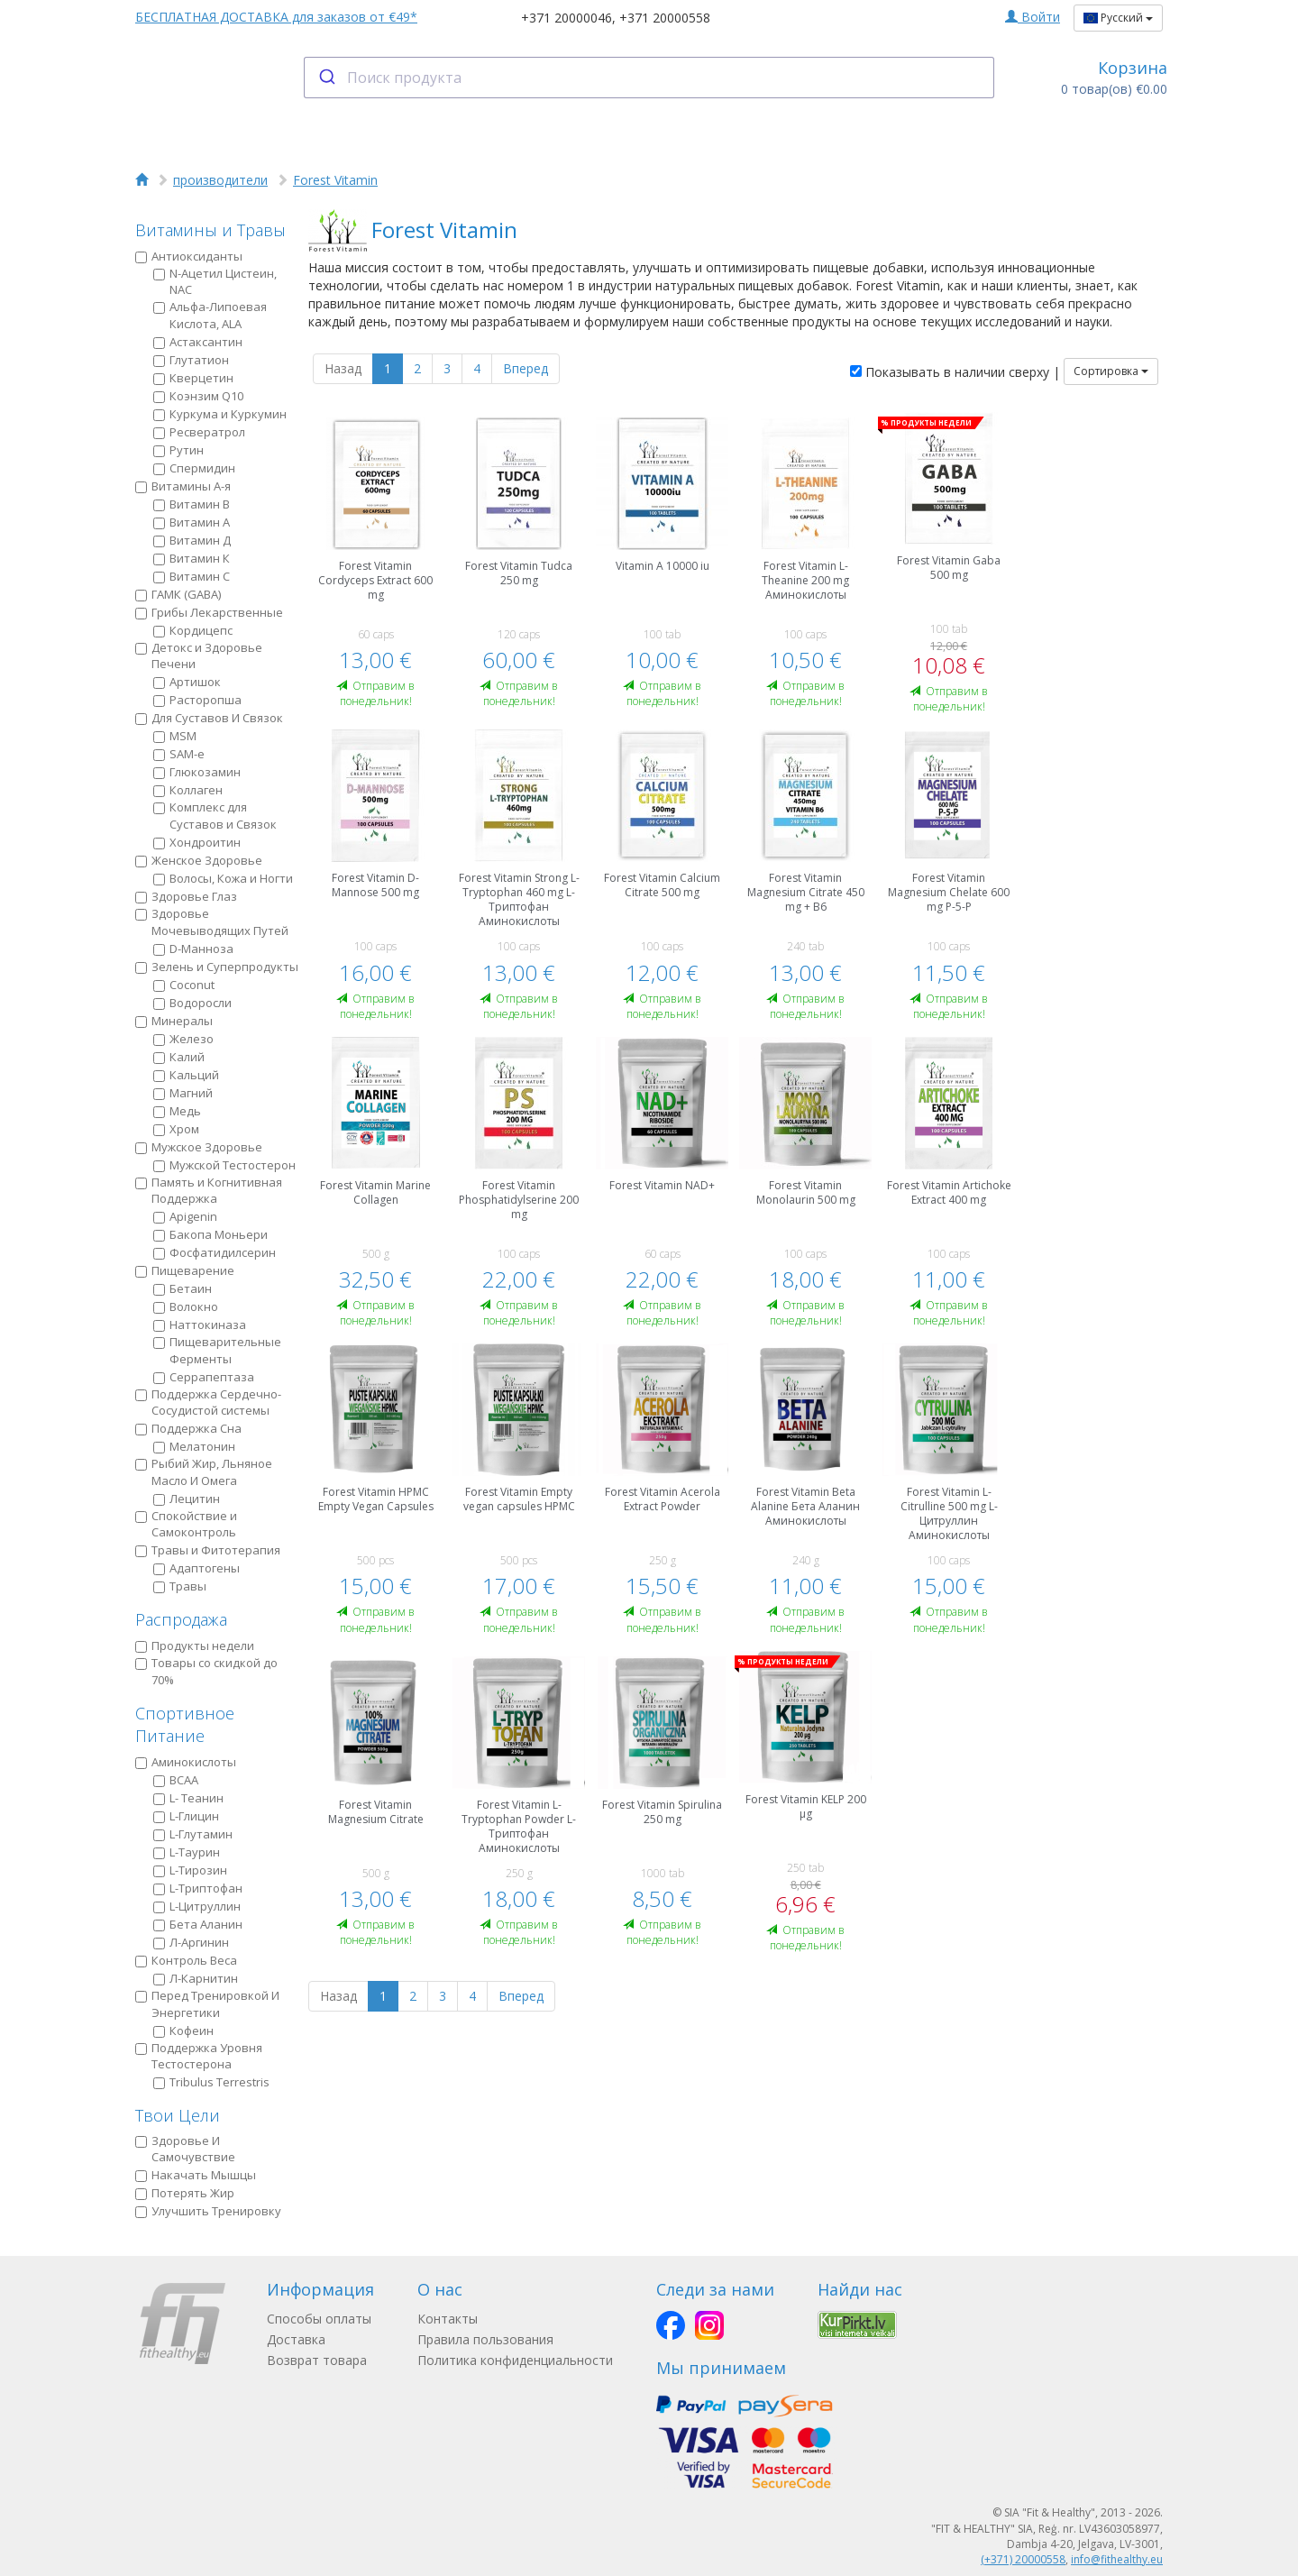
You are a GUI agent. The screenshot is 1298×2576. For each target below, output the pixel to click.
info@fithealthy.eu (1117, 2559)
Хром (176, 1129)
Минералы (174, 1021)
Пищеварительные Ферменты (217, 1350)
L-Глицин (186, 1816)
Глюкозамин (197, 772)
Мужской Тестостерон (224, 1165)
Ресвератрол (199, 432)
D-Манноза (193, 948)
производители (220, 179)
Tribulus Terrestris (211, 2082)
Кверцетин (193, 378)
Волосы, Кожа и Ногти (223, 878)
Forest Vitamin (335, 179)
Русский (1118, 17)
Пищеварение (184, 1270)
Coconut (184, 984)
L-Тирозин (190, 1870)
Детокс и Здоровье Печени (198, 656)
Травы (179, 1586)
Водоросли (192, 1003)
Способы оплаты (319, 2318)
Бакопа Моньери (210, 1234)
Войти (1032, 16)
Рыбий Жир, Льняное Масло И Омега (203, 1472)
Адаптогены (196, 1568)
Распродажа (181, 1619)
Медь (177, 1111)
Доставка (296, 2339)
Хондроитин (197, 842)
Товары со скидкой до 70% (206, 1671)
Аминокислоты (185, 1762)
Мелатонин (194, 1446)
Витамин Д (192, 540)
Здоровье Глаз (186, 896)
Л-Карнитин (195, 1978)
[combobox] (649, 77)
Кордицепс (193, 630)
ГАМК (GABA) (178, 594)
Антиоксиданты (188, 256)
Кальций (186, 1075)
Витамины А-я (183, 486)
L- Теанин (188, 1798)
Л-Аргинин (191, 1942)
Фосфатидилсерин (214, 1252)
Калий (179, 1057)
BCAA (175, 1780)
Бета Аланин (197, 1924)
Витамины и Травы (210, 230)
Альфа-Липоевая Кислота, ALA (210, 315)
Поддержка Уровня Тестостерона (198, 2056)
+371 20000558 (664, 17)
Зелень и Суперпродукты (216, 966)
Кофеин (183, 2030)
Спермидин (194, 468)
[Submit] (326, 77)
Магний (183, 1093)
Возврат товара (317, 2360)
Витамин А (191, 522)
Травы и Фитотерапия (207, 1550)
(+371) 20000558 (1023, 2559)
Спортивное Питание (184, 1724)
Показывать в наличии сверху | (955, 371)
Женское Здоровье (198, 860)
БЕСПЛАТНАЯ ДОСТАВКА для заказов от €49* (276, 16)
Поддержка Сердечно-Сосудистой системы (208, 1402)
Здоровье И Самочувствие (185, 2149)
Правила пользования (485, 2339)
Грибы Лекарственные (209, 612)
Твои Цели (177, 2115)
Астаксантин (197, 342)
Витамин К (191, 558)
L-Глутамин (193, 1834)
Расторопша (197, 700)
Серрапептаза (203, 1377)
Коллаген (188, 790)
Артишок (187, 682)
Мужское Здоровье (198, 1147)
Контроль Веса (186, 1960)
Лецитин (186, 1498)
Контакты (447, 2318)
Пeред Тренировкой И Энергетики (207, 2004)
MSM (175, 736)
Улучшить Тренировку (208, 2211)
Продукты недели (194, 1645)
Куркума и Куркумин (220, 414)
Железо (183, 1039)
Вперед (525, 368)
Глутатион (191, 360)
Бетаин (182, 1288)
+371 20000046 (566, 17)
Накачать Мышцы (195, 2175)
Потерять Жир (184, 2193)
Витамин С (191, 576)
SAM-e (179, 754)
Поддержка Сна (188, 1428)
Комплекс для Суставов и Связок (215, 815)
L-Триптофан (197, 1888)
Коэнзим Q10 (198, 396)
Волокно (185, 1306)
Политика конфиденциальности (515, 2360)
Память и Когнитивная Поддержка (208, 1190)
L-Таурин (186, 1852)
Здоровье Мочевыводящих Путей (211, 922)
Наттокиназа (199, 1324)
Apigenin (185, 1216)
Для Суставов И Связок (209, 718)
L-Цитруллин (197, 1906)
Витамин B (191, 504)
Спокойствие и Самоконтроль (186, 1524)
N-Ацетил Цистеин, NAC (215, 281)
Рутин (178, 450)
